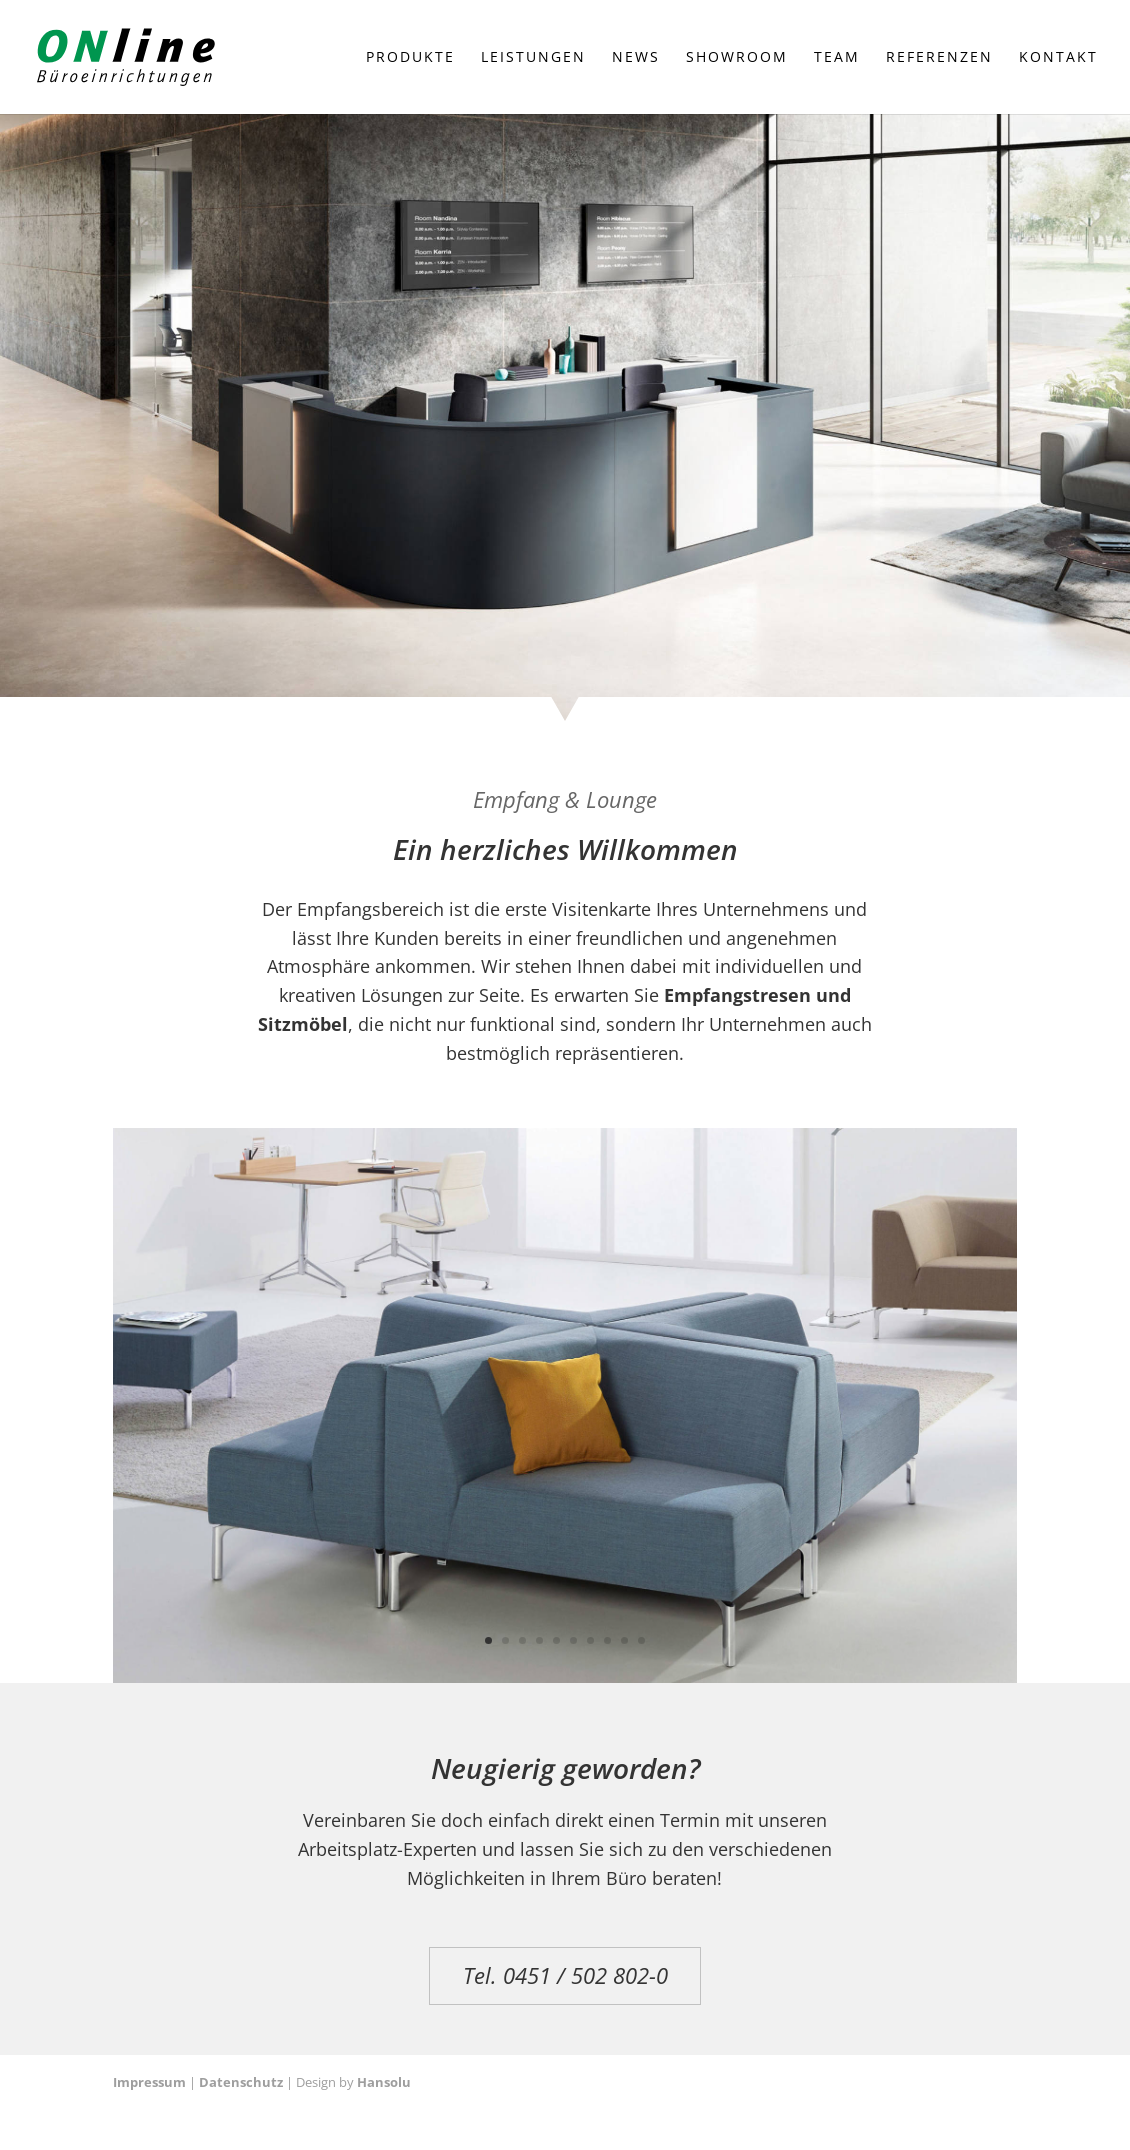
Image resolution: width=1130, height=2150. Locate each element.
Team (837, 58)
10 (641, 1640)
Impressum (149, 2082)
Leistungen (533, 58)
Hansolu (384, 2082)
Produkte (410, 58)
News (636, 58)
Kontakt (1058, 58)
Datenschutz (241, 2082)
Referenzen (939, 58)
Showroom (737, 58)
